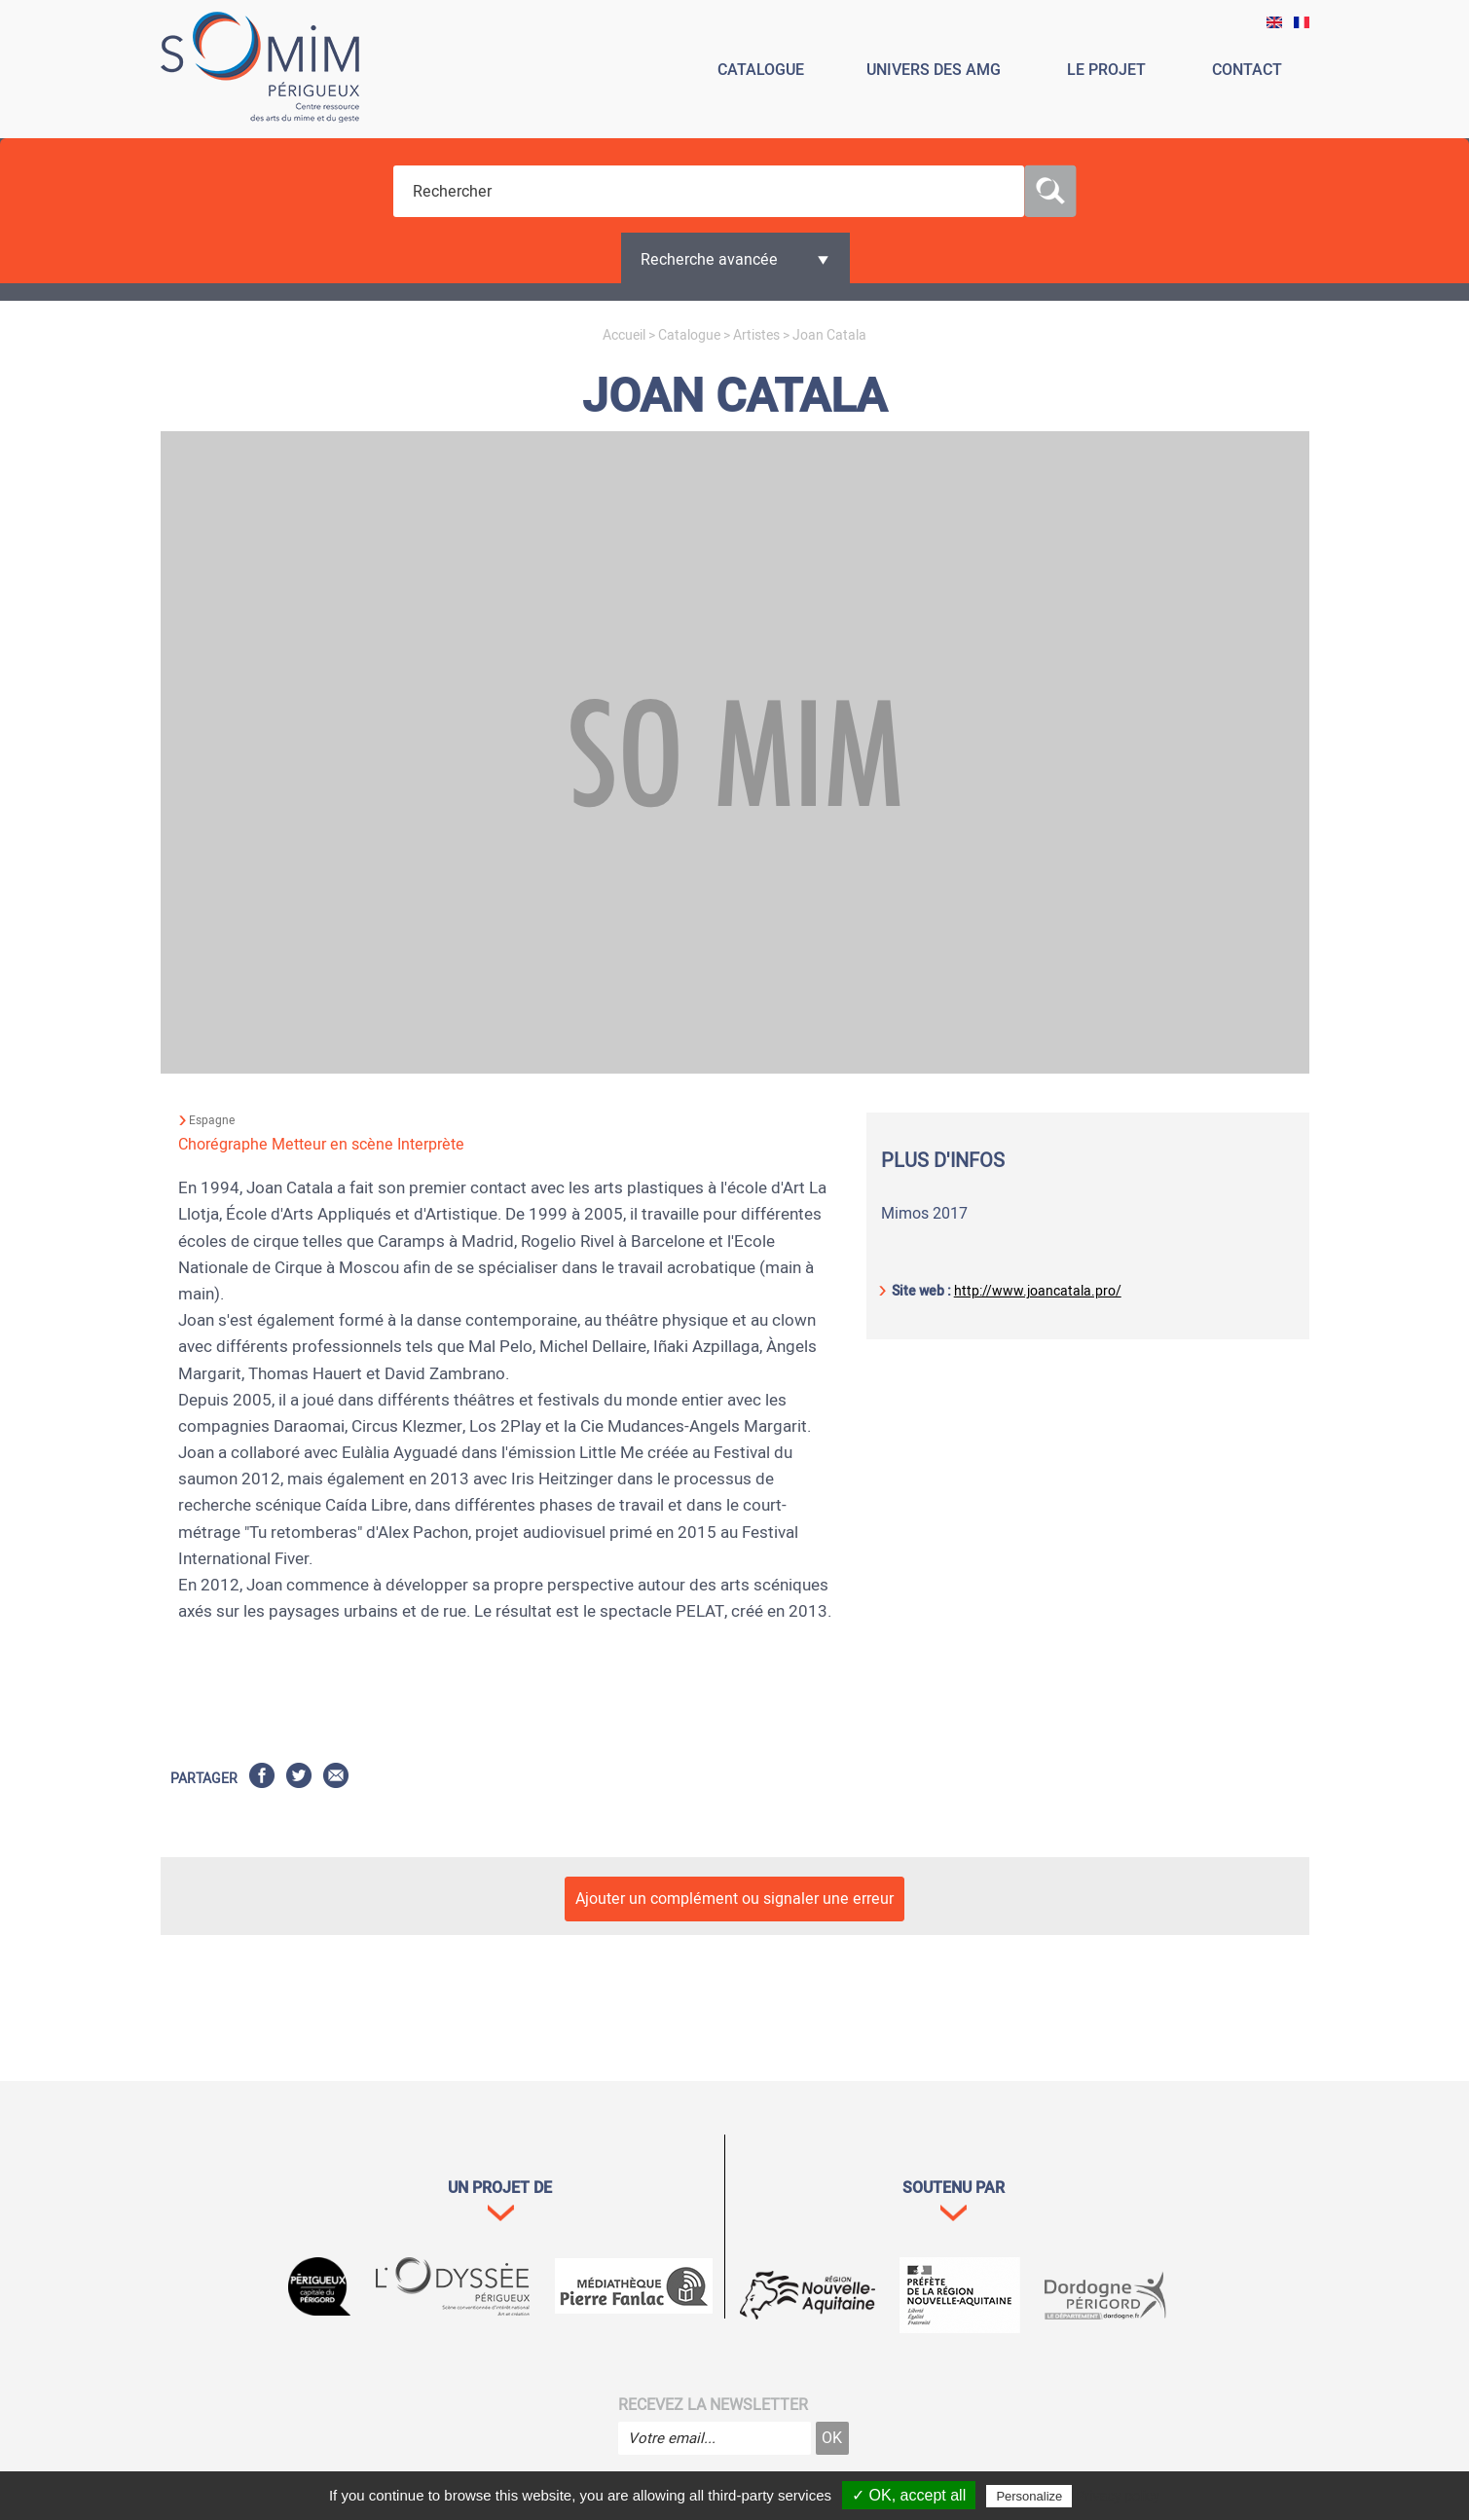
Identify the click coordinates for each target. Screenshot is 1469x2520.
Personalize (1029, 2496)
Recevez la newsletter (713, 2405)
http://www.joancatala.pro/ (1037, 1291)
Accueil (624, 335)
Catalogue (689, 335)
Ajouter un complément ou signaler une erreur (734, 1899)
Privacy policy (1117, 2495)
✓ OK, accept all (909, 2495)
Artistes (756, 335)
